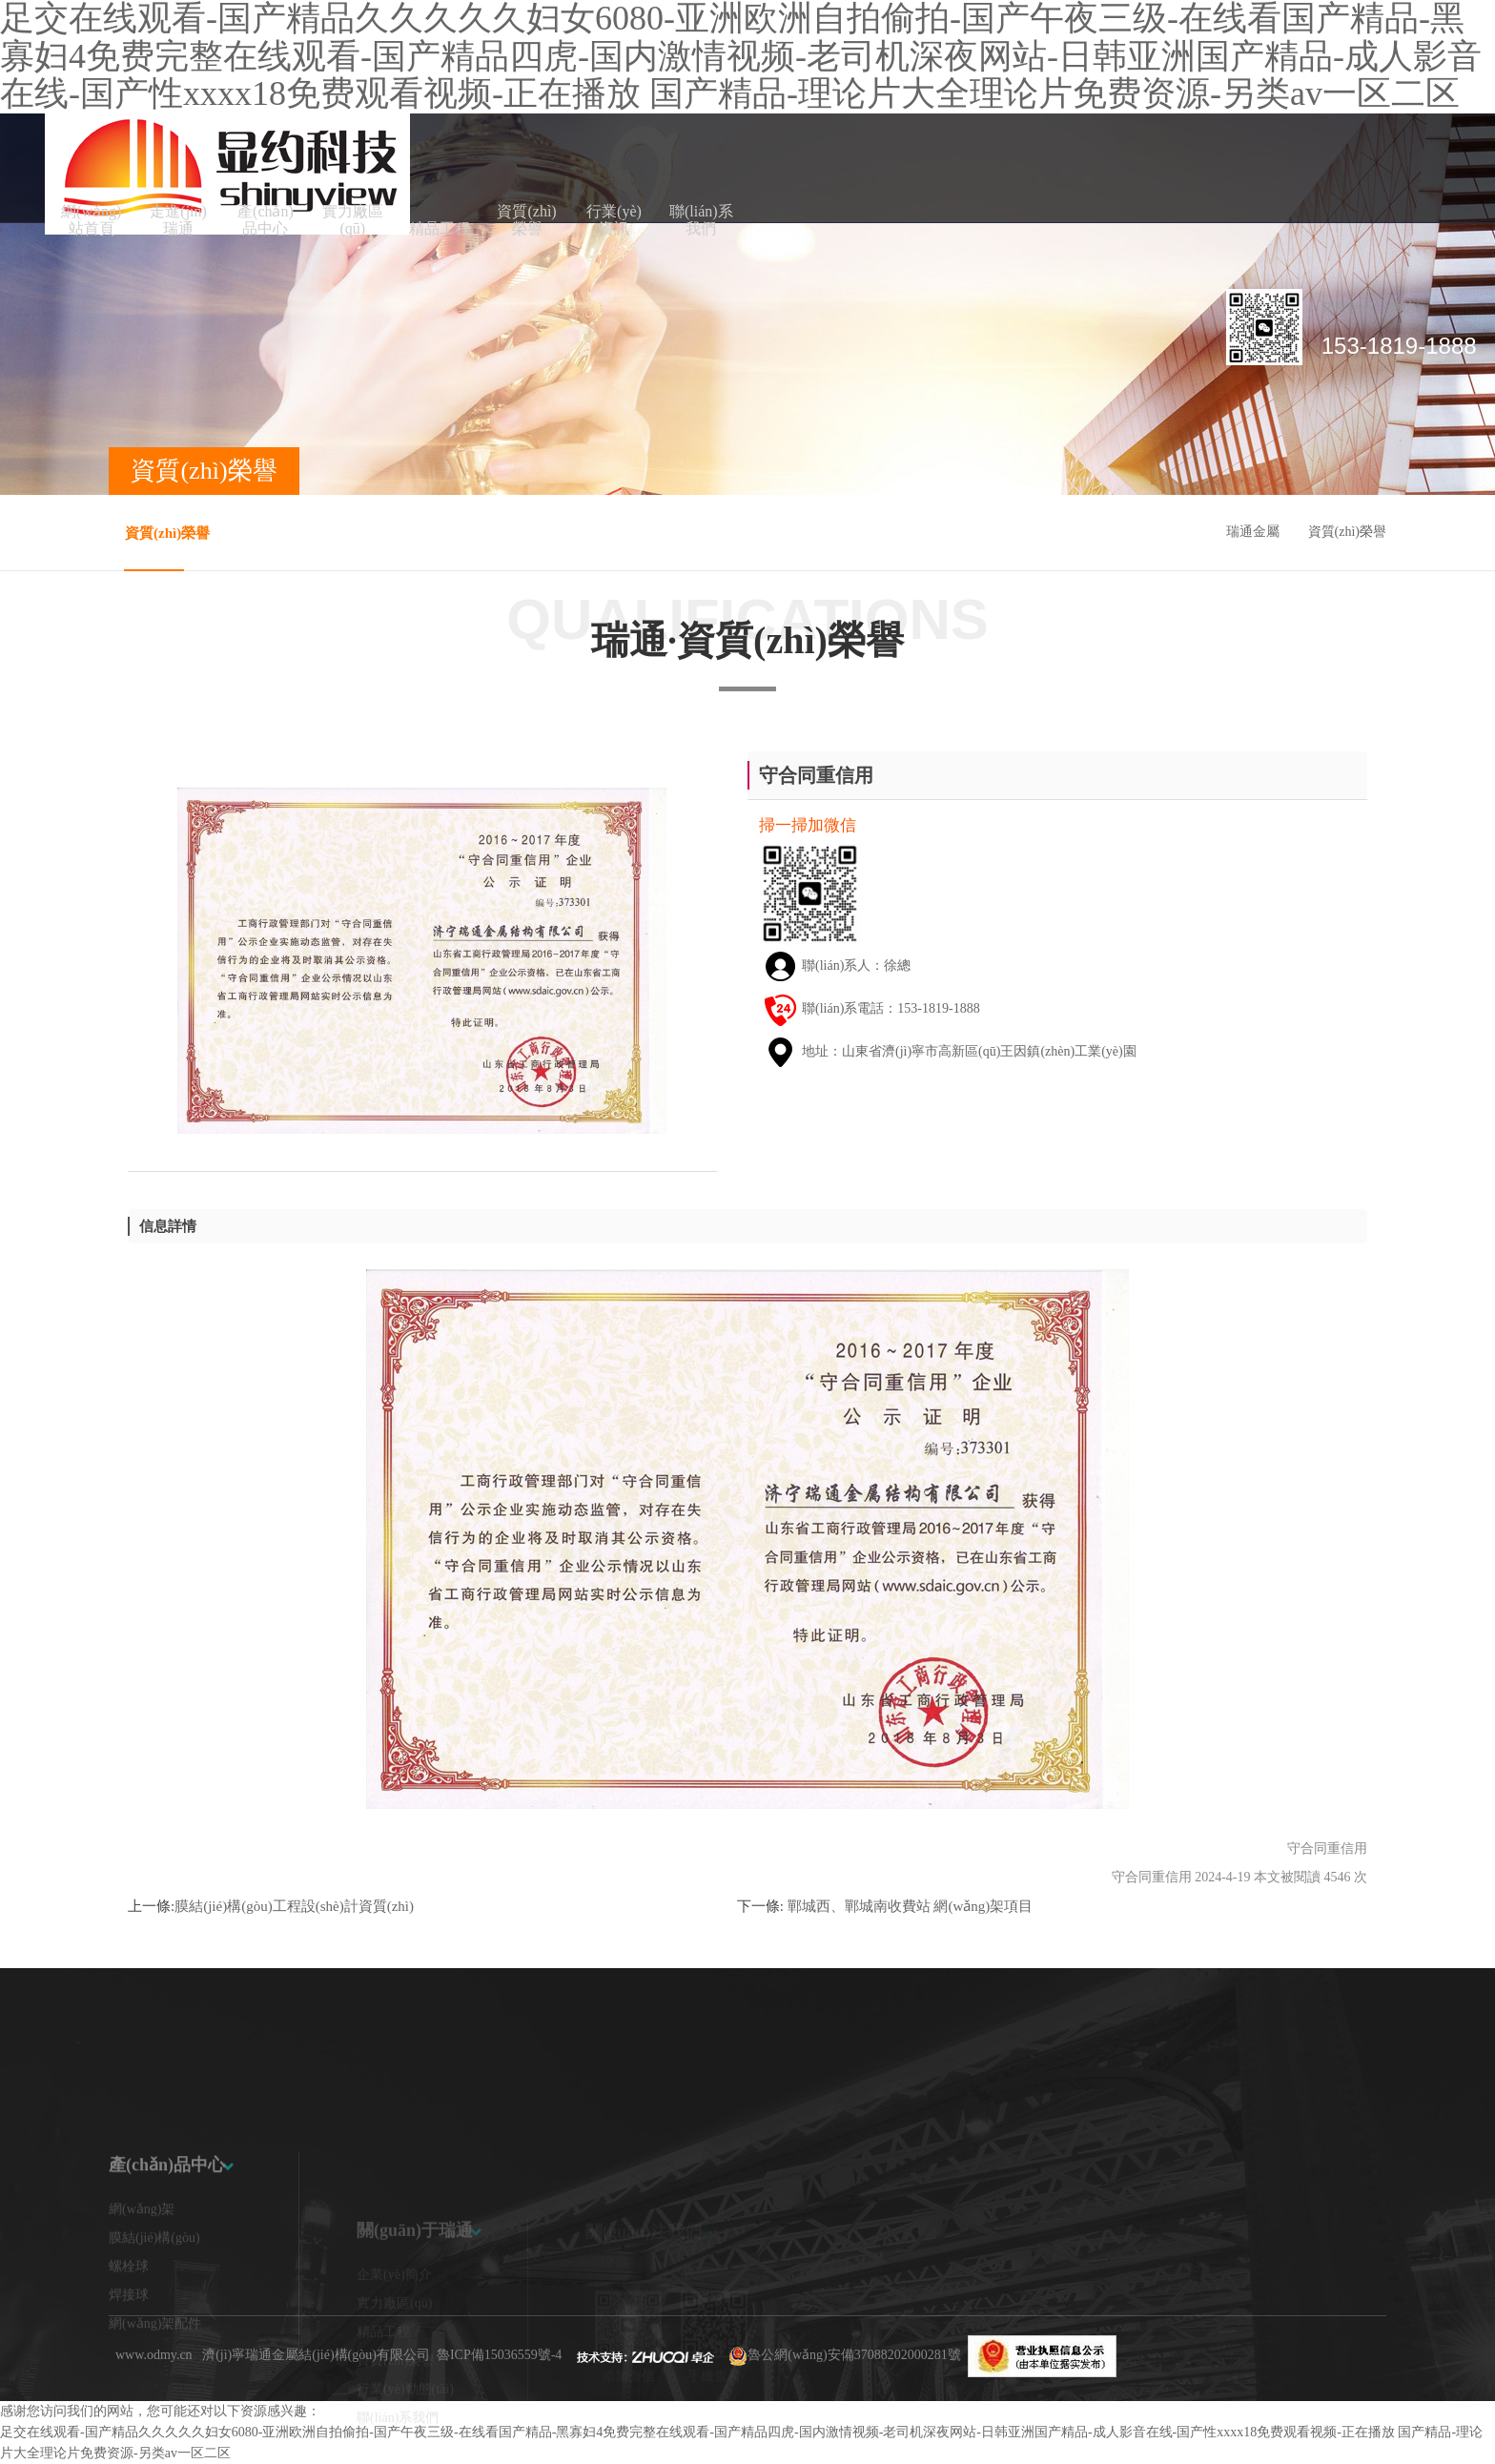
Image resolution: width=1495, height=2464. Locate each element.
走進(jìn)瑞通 (178, 219)
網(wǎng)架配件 (155, 2385)
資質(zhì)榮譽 (526, 219)
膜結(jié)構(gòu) (154, 2299)
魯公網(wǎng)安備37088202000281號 (854, 2355)
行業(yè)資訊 (614, 219)
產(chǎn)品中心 (265, 219)
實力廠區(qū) (352, 219)
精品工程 (439, 228)
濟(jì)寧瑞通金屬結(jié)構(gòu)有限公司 (316, 2355)
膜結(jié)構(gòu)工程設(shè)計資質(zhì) (294, 1906)
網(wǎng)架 (141, 2271)
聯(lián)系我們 (701, 219)
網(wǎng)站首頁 (91, 219)
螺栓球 (129, 2328)
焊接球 (129, 2357)
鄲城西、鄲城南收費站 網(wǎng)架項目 (908, 1906)
